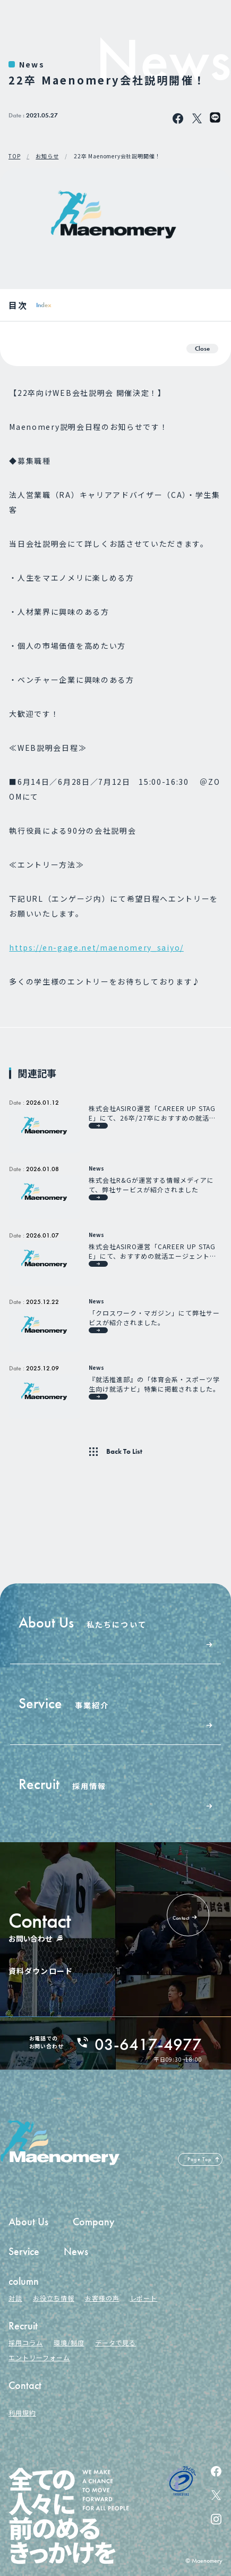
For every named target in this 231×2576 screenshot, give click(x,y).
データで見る (115, 2342)
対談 (15, 2297)
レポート (144, 2297)
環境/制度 (69, 2342)
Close (202, 348)
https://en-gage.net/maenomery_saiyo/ (96, 947)
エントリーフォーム (39, 2357)
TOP (14, 156)
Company (94, 2221)
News (32, 64)
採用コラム (25, 2342)
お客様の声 (102, 2297)
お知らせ (47, 156)
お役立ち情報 (53, 2297)
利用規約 (22, 2412)
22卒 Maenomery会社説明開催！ (117, 156)
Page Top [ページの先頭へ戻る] (199, 2159)
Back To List (124, 1451)
